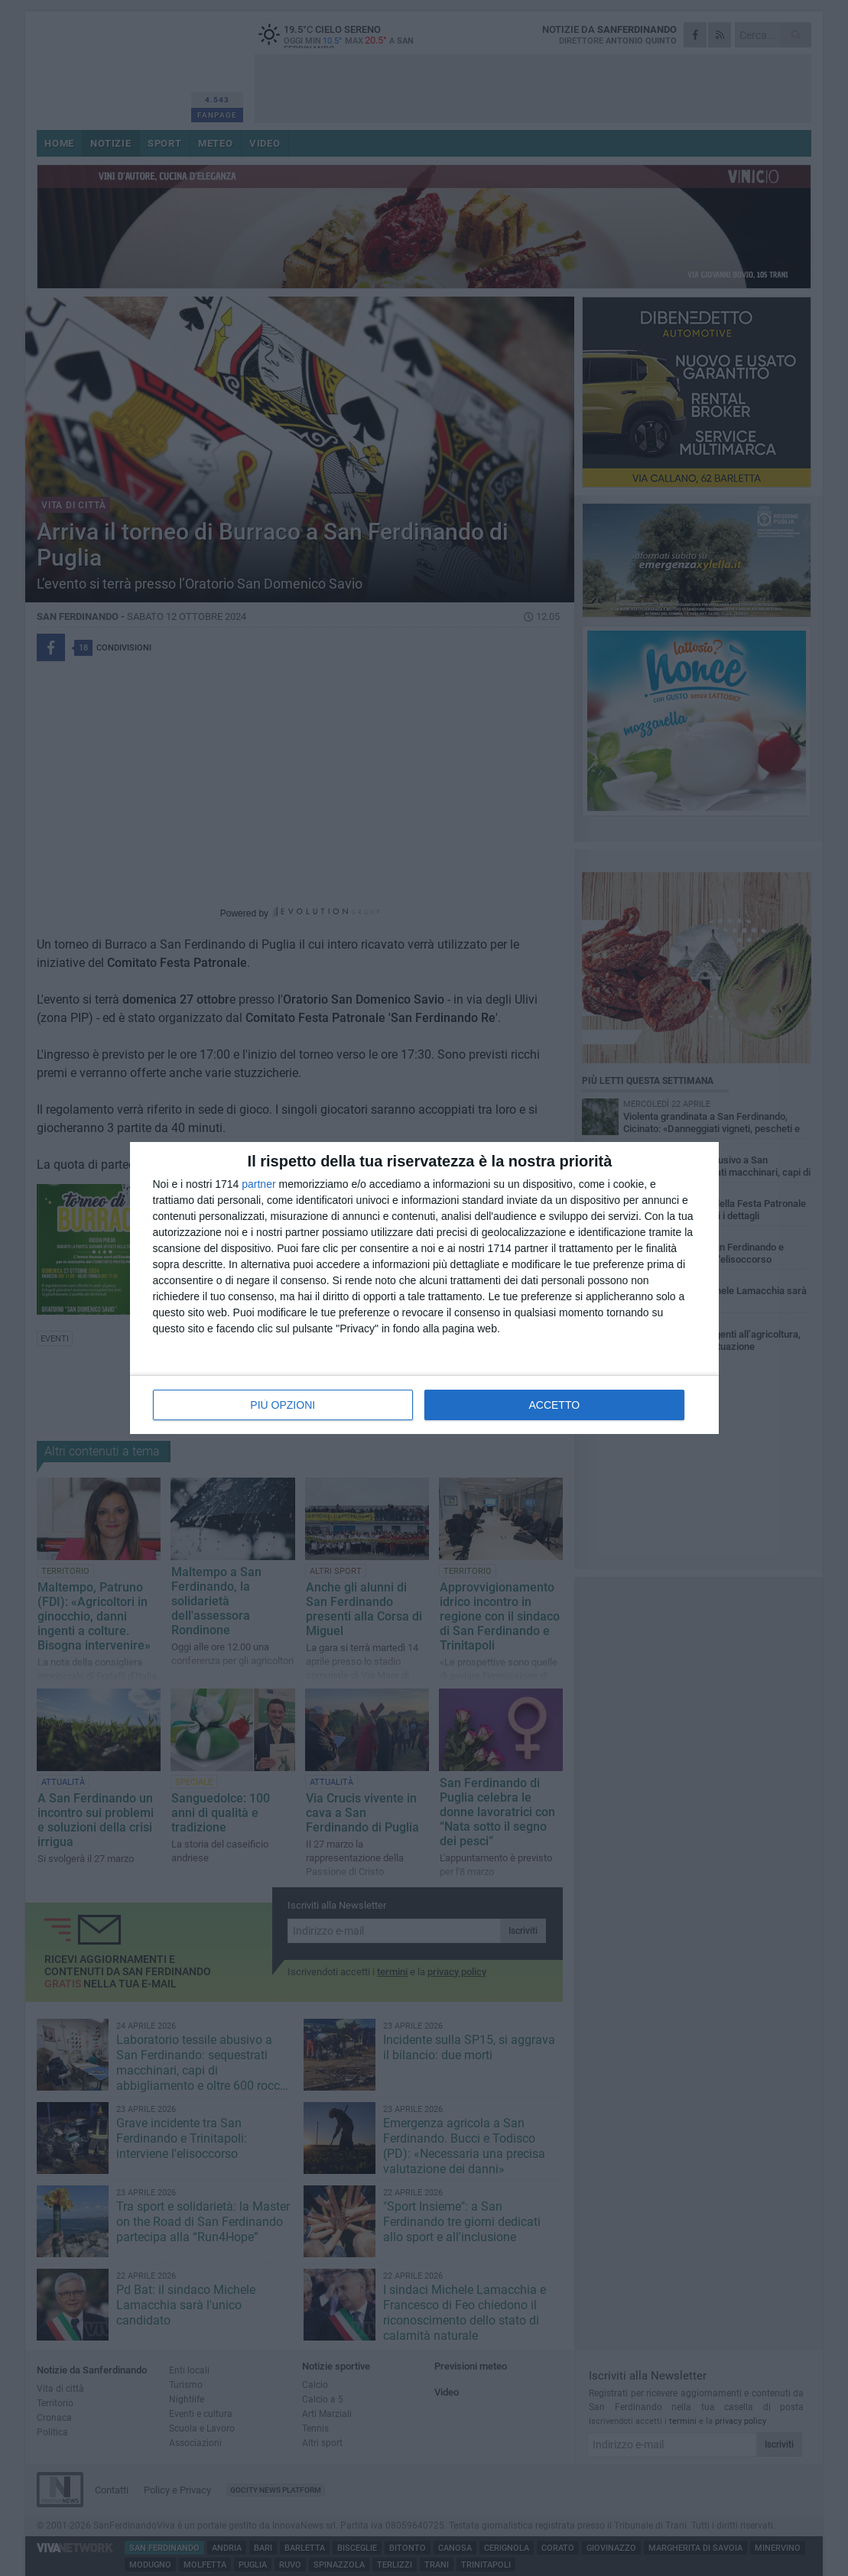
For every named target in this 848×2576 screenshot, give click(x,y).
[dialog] (424, 1288)
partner (258, 1184)
